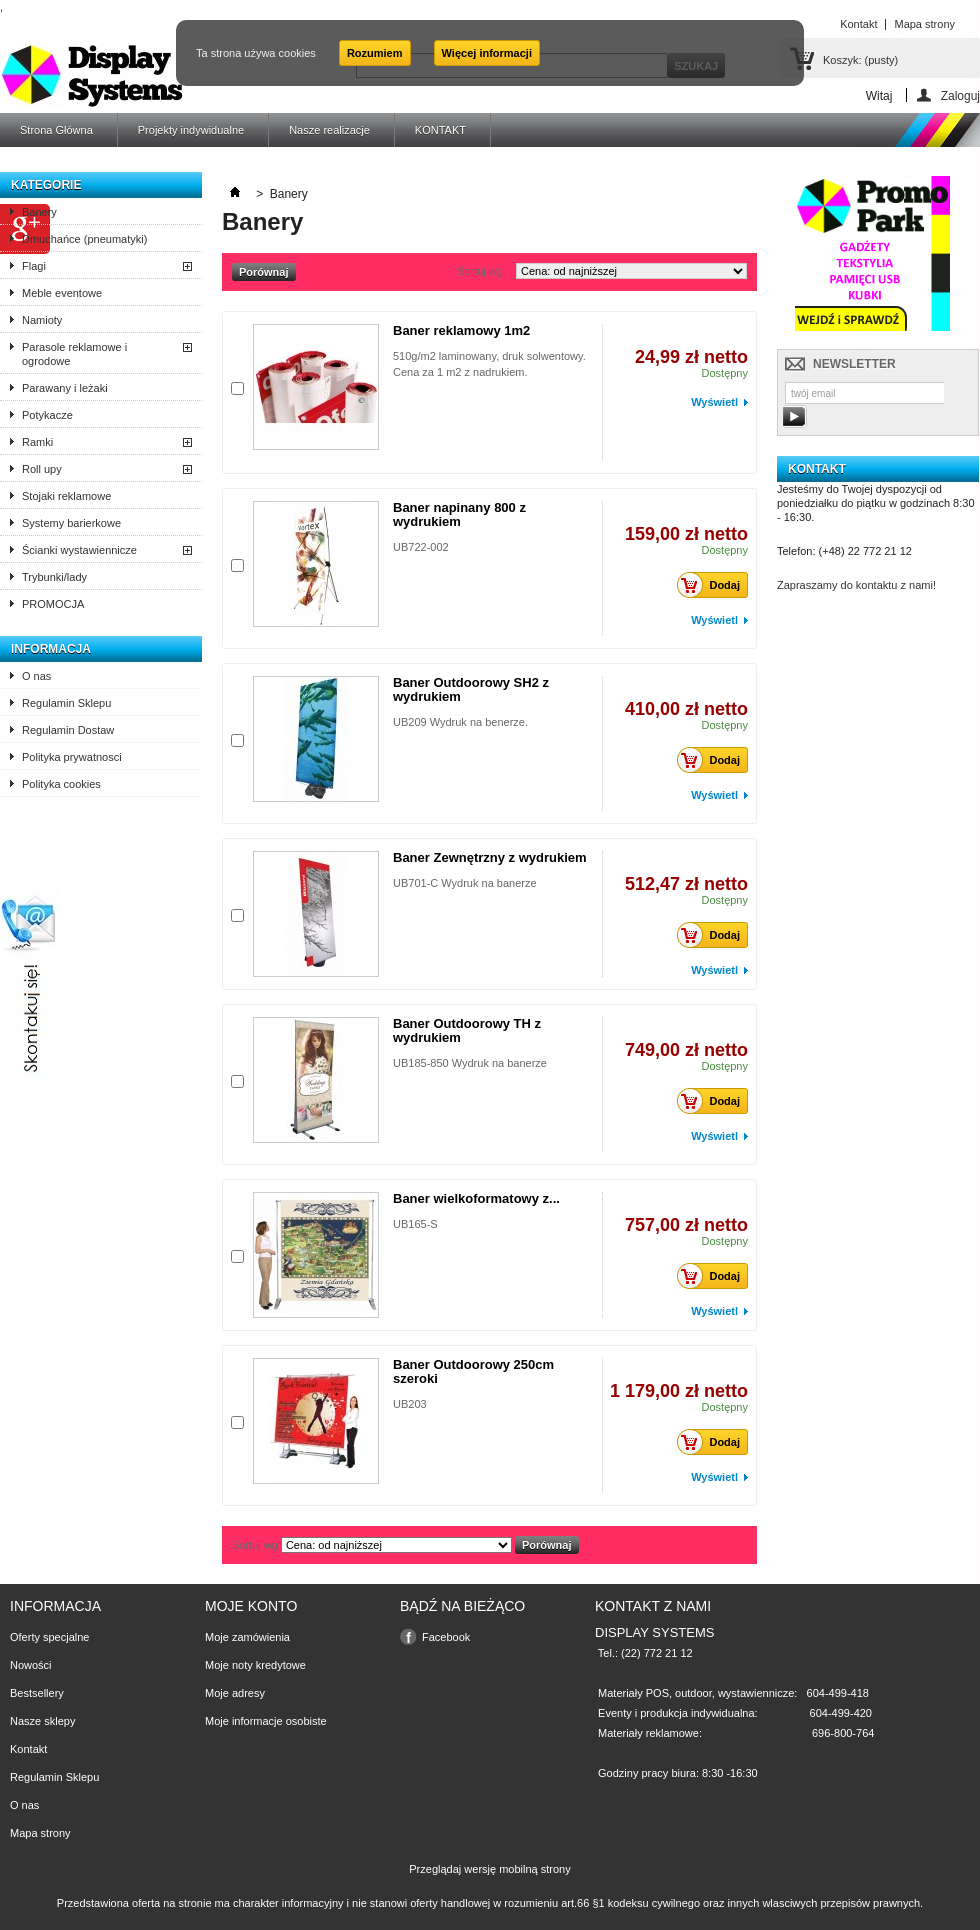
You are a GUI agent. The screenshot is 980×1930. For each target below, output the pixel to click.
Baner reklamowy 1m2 (461, 330)
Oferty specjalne (49, 1637)
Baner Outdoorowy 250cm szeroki (473, 1371)
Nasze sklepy (42, 1721)
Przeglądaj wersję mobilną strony (489, 1869)
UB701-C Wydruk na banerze (465, 883)
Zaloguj (960, 95)
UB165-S (415, 1224)
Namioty (42, 320)
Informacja (51, 649)
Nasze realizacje (329, 130)
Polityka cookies (61, 784)
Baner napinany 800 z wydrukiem (459, 514)
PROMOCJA (53, 604)
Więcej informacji (487, 53)
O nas (36, 676)
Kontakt (28, 1749)
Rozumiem (375, 53)
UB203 (410, 1404)
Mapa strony (40, 1833)
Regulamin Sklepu (66, 703)
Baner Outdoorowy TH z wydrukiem (467, 1030)
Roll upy (42, 469)
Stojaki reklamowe (66, 496)
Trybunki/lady (54, 577)
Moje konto (251, 1606)
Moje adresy (235, 1693)
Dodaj (714, 585)
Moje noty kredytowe (255, 1665)
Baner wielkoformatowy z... (476, 1198)
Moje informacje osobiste (266, 1721)
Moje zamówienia (247, 1637)
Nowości (31, 1665)
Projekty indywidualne (191, 130)
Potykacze (47, 415)
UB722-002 (421, 547)
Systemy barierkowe (71, 523)
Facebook (446, 1637)
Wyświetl (714, 402)
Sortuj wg (480, 271)
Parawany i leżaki (65, 388)
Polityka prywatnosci (72, 757)
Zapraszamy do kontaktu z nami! (856, 585)
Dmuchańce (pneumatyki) (84, 239)
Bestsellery (37, 1693)
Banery (39, 212)
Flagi (34, 266)
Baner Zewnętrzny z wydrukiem (490, 857)
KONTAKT (440, 130)
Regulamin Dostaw (68, 730)
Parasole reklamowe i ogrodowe (74, 354)
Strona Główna (56, 130)
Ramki (37, 442)
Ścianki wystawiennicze (79, 550)
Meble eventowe (62, 293)
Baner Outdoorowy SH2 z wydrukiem (471, 689)
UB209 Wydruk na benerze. (460, 722)
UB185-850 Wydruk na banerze (470, 1063)
